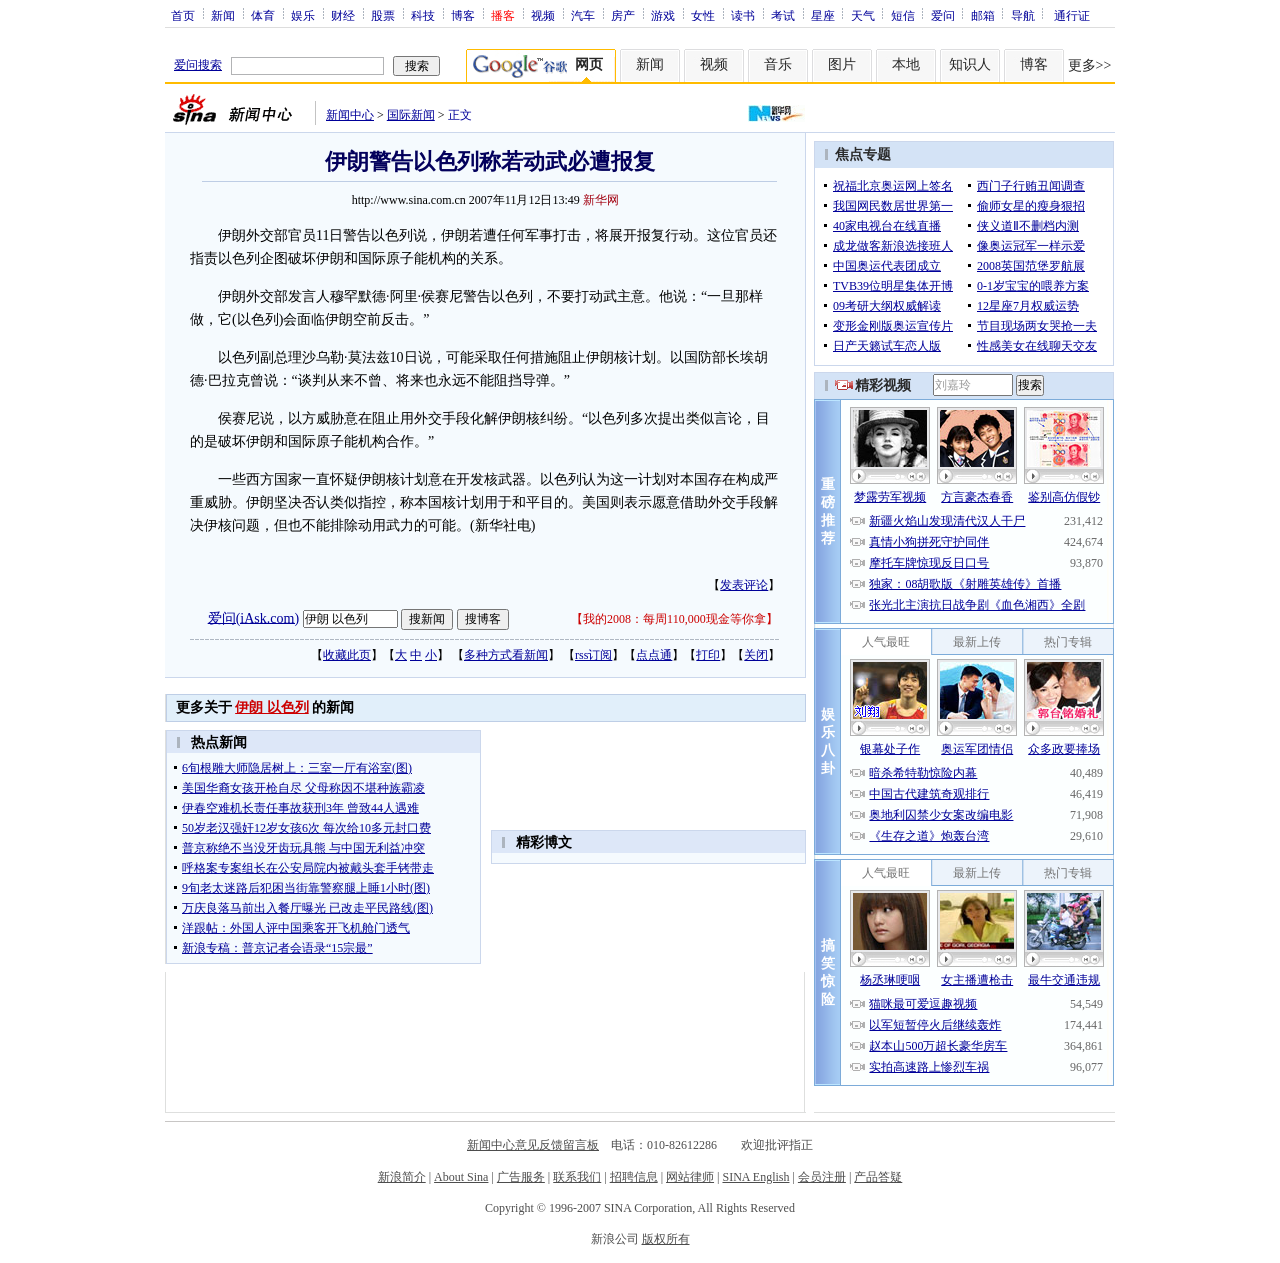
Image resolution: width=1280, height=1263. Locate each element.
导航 (1023, 15)
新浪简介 (402, 1177)
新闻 (223, 15)
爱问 (943, 15)
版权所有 (666, 1239)
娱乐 (303, 15)
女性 (703, 15)
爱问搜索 (198, 65)
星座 (823, 15)
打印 (708, 655)
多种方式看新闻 (506, 655)
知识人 (970, 64)
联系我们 (577, 1177)
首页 (183, 15)
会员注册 (822, 1177)
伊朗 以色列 (272, 707)
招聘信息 (634, 1177)
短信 (903, 15)
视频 (543, 15)
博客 (463, 15)
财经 (343, 15)
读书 (743, 15)
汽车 (583, 15)
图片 (842, 64)
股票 (383, 15)
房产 (623, 15)
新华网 (601, 200)
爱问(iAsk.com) (253, 617)
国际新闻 (411, 115)
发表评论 (744, 585)
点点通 (654, 655)
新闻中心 (350, 115)
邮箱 (983, 15)
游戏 (663, 15)
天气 (863, 15)
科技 (423, 15)
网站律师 (690, 1177)
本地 (906, 64)
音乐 (778, 64)
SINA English (755, 1177)
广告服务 (521, 1177)
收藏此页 (347, 655)
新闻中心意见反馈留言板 (533, 1145)
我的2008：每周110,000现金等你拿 (674, 619)
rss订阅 (593, 655)
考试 (783, 15)
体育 (263, 15)
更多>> (1090, 65)
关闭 (756, 655)
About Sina (461, 1177)
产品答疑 (878, 1177)
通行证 (1072, 15)
